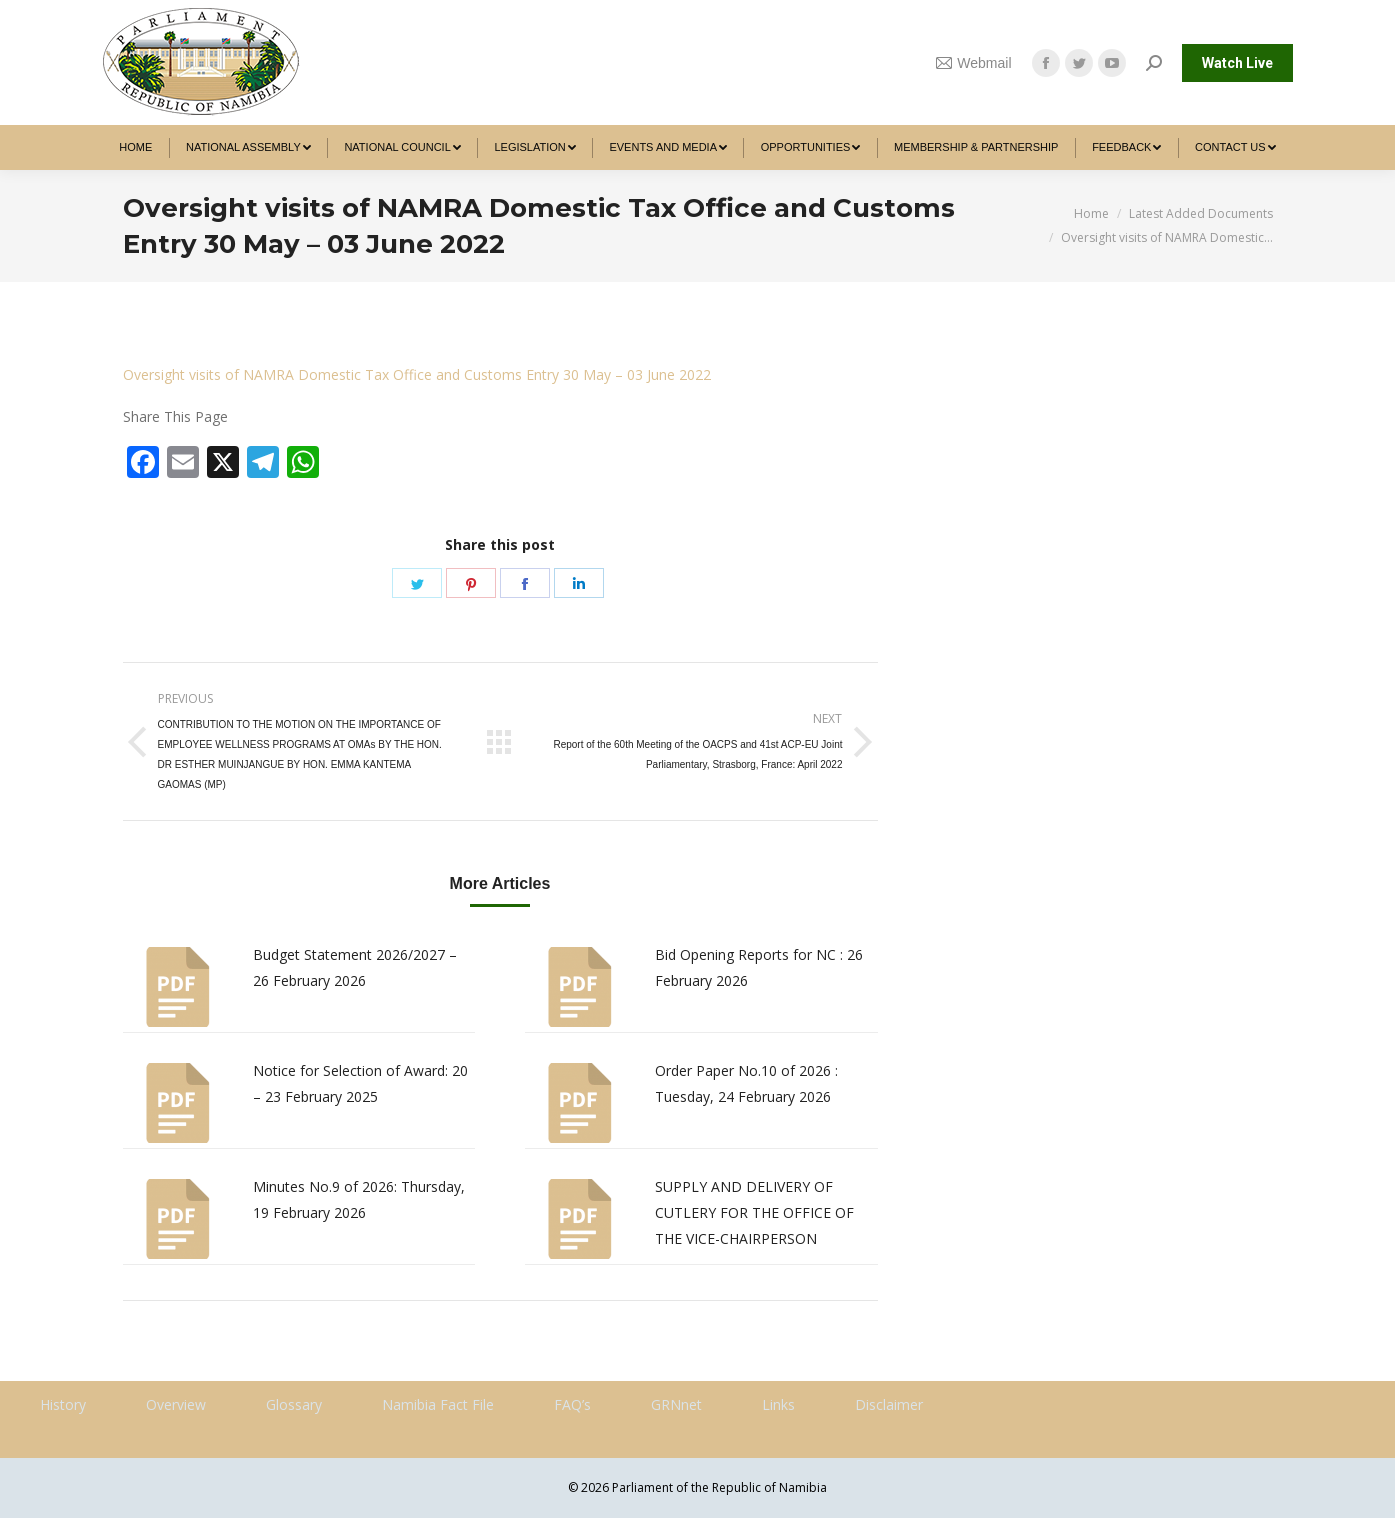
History (63, 1404)
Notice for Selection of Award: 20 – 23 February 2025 (360, 1083)
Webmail (974, 63)
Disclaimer (889, 1404)
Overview (176, 1404)
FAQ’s (572, 1404)
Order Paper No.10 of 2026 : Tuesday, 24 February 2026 (746, 1083)
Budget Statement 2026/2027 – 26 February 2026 (355, 967)
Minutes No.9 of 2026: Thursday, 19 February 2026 (359, 1199)
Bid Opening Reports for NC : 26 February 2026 (759, 967)
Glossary (294, 1404)
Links (778, 1404)
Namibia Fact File (438, 1404)
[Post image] (178, 987)
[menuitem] (136, 147)
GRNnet (676, 1404)
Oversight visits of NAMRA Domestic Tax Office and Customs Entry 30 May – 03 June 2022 (417, 374)
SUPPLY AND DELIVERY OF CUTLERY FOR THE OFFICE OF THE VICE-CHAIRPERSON (754, 1212)
